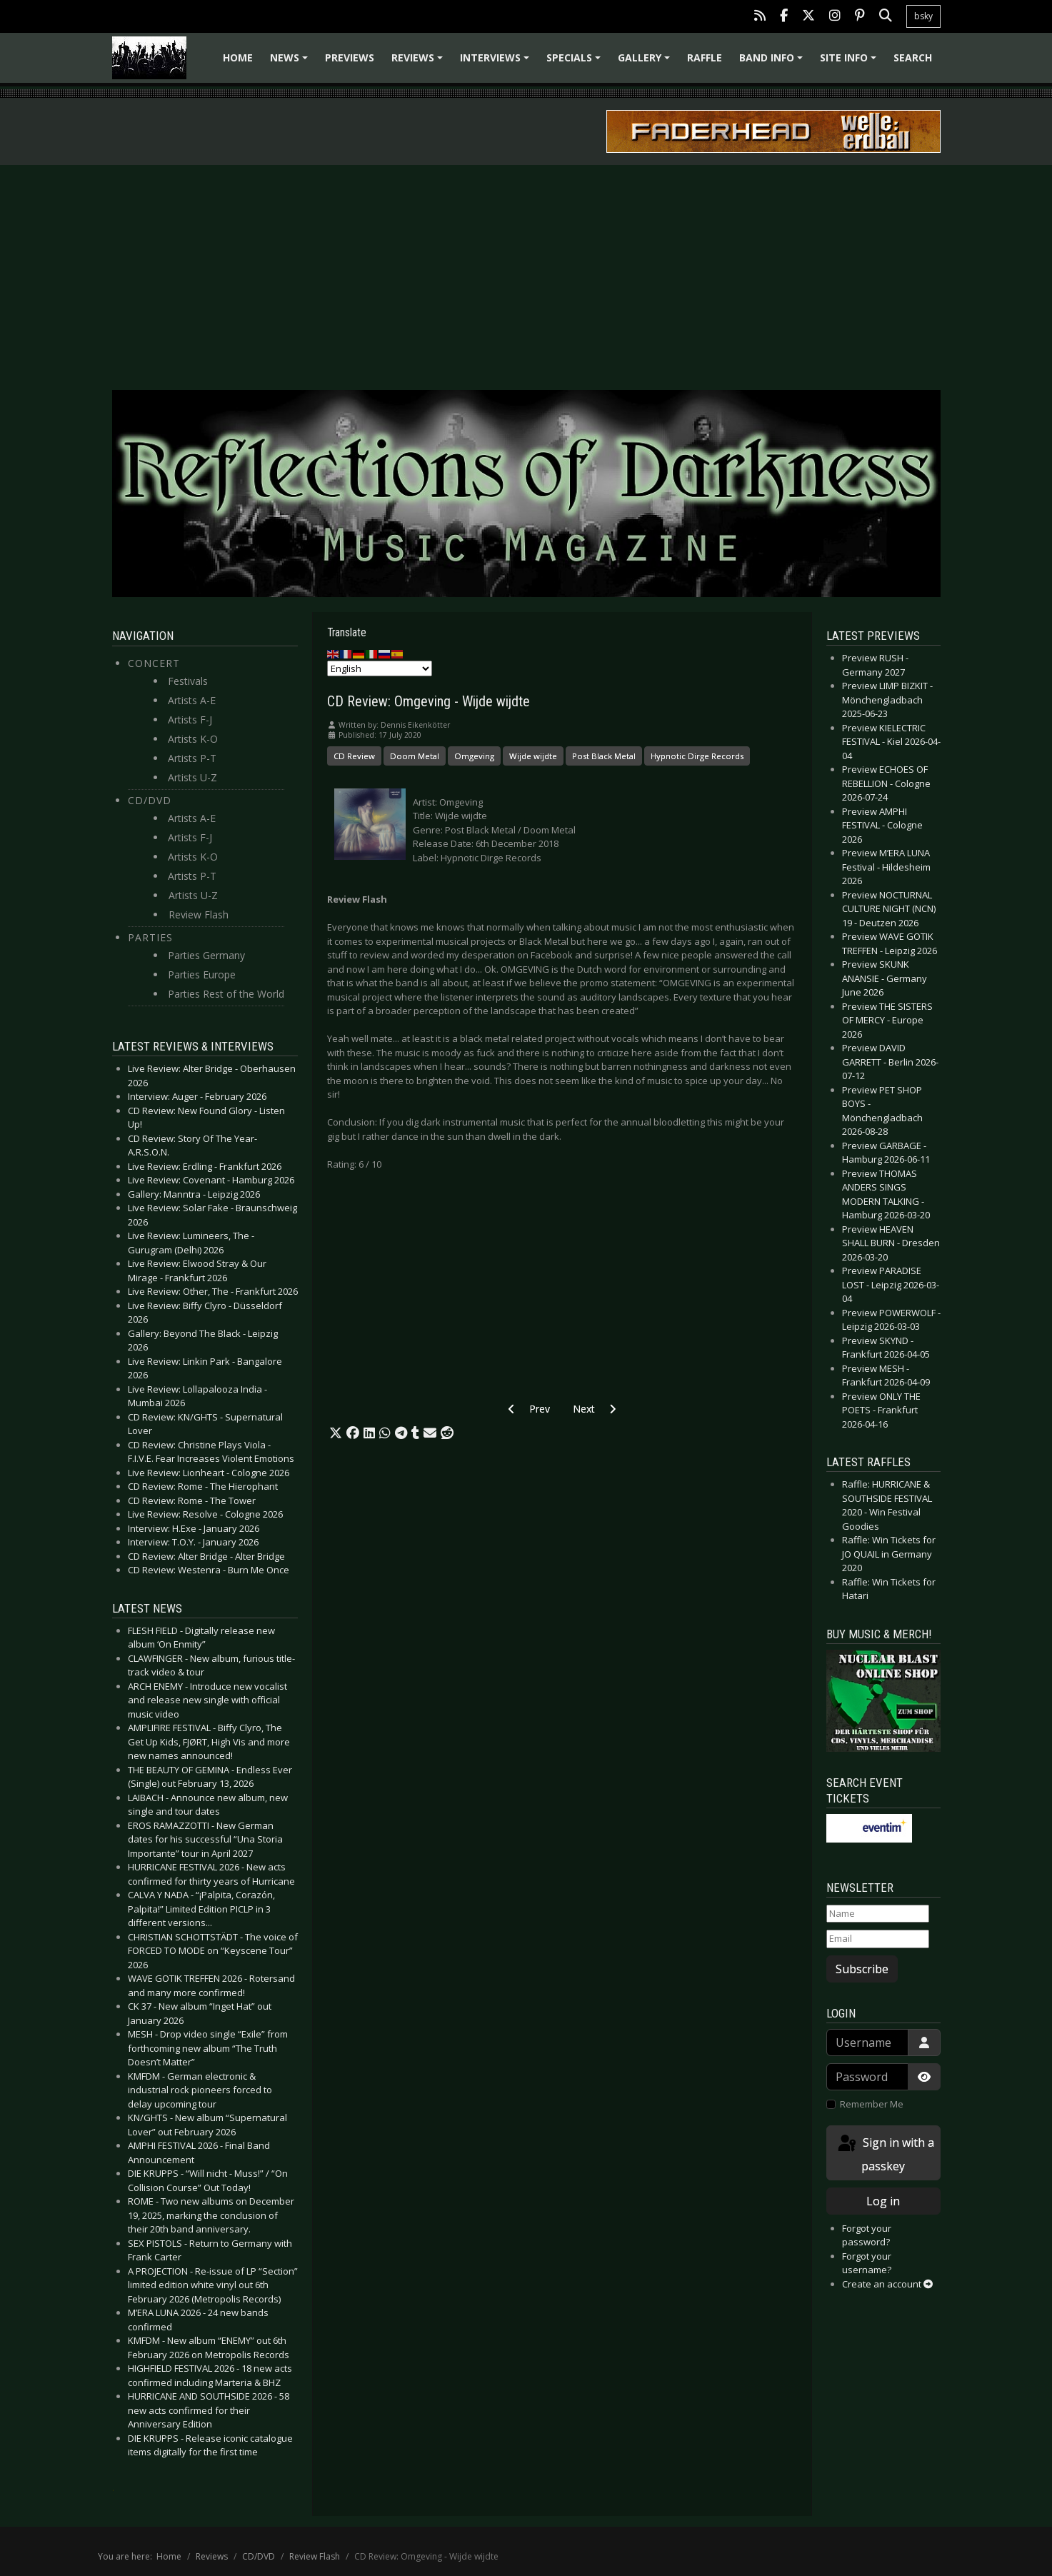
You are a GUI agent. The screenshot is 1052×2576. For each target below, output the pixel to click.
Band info (773, 62)
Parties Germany (206, 955)
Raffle (704, 57)
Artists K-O (193, 739)
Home (238, 57)
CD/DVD (149, 800)
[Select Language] (379, 668)
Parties (150, 937)
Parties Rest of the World (226, 994)
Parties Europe (202, 974)
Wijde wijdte (533, 756)
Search (912, 57)
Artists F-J (190, 719)
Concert (154, 663)
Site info (850, 62)
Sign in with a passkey (885, 2153)
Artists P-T (192, 758)
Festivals (188, 681)
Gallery (646, 62)
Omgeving (474, 756)
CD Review (354, 756)
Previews (349, 57)
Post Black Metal (604, 756)
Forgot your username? (866, 2263)
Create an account (887, 2283)
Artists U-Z (192, 777)
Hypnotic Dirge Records (697, 756)
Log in (883, 2201)
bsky (923, 16)
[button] (335, 1433)
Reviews (419, 62)
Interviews (496, 62)
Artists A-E (192, 700)
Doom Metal (414, 756)
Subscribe (862, 1969)
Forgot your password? (866, 2235)
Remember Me (871, 2104)
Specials (575, 62)
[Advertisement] (526, 272)
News (291, 62)
